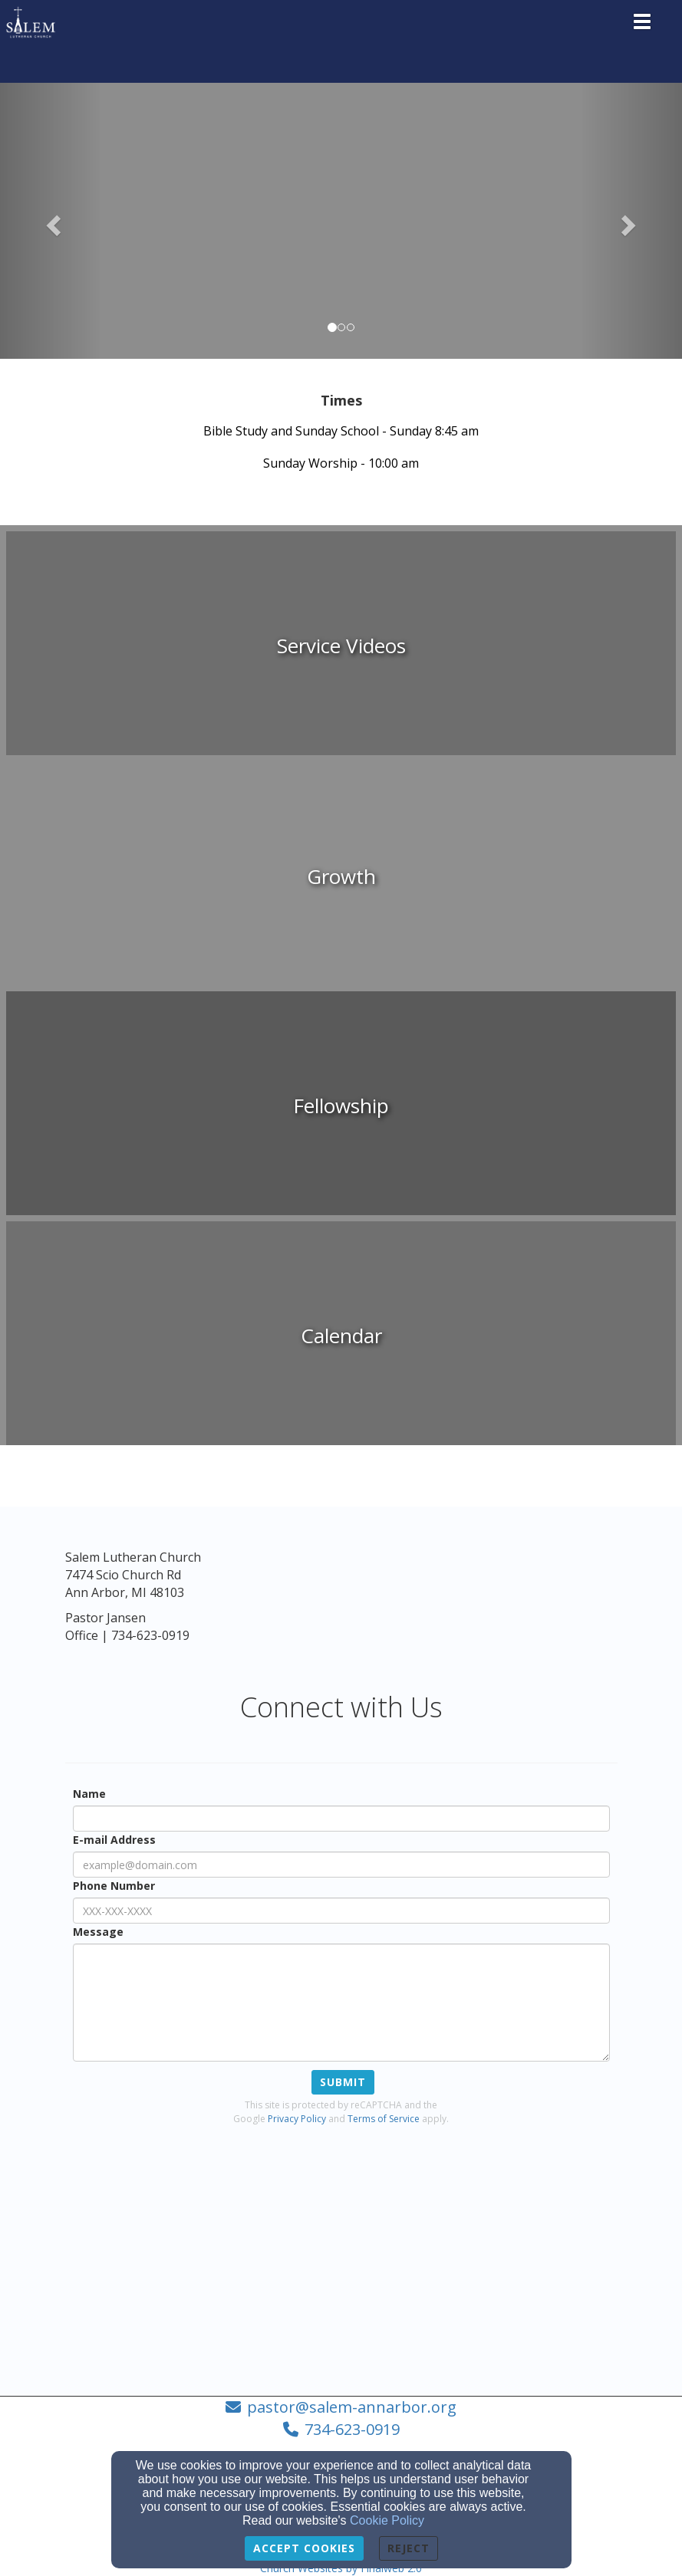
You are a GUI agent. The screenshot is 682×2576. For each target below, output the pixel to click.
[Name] (341, 1819)
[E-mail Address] (341, 1865)
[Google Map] (341, 2262)
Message (98, 1931)
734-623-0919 (352, 2429)
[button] (51, 221)
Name (89, 1793)
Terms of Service (384, 2118)
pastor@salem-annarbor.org (351, 2407)
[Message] (341, 2003)
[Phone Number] (341, 1911)
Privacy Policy (297, 2118)
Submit (343, 2082)
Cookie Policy (387, 2520)
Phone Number (114, 1885)
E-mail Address (114, 1839)
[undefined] (341, 646)
